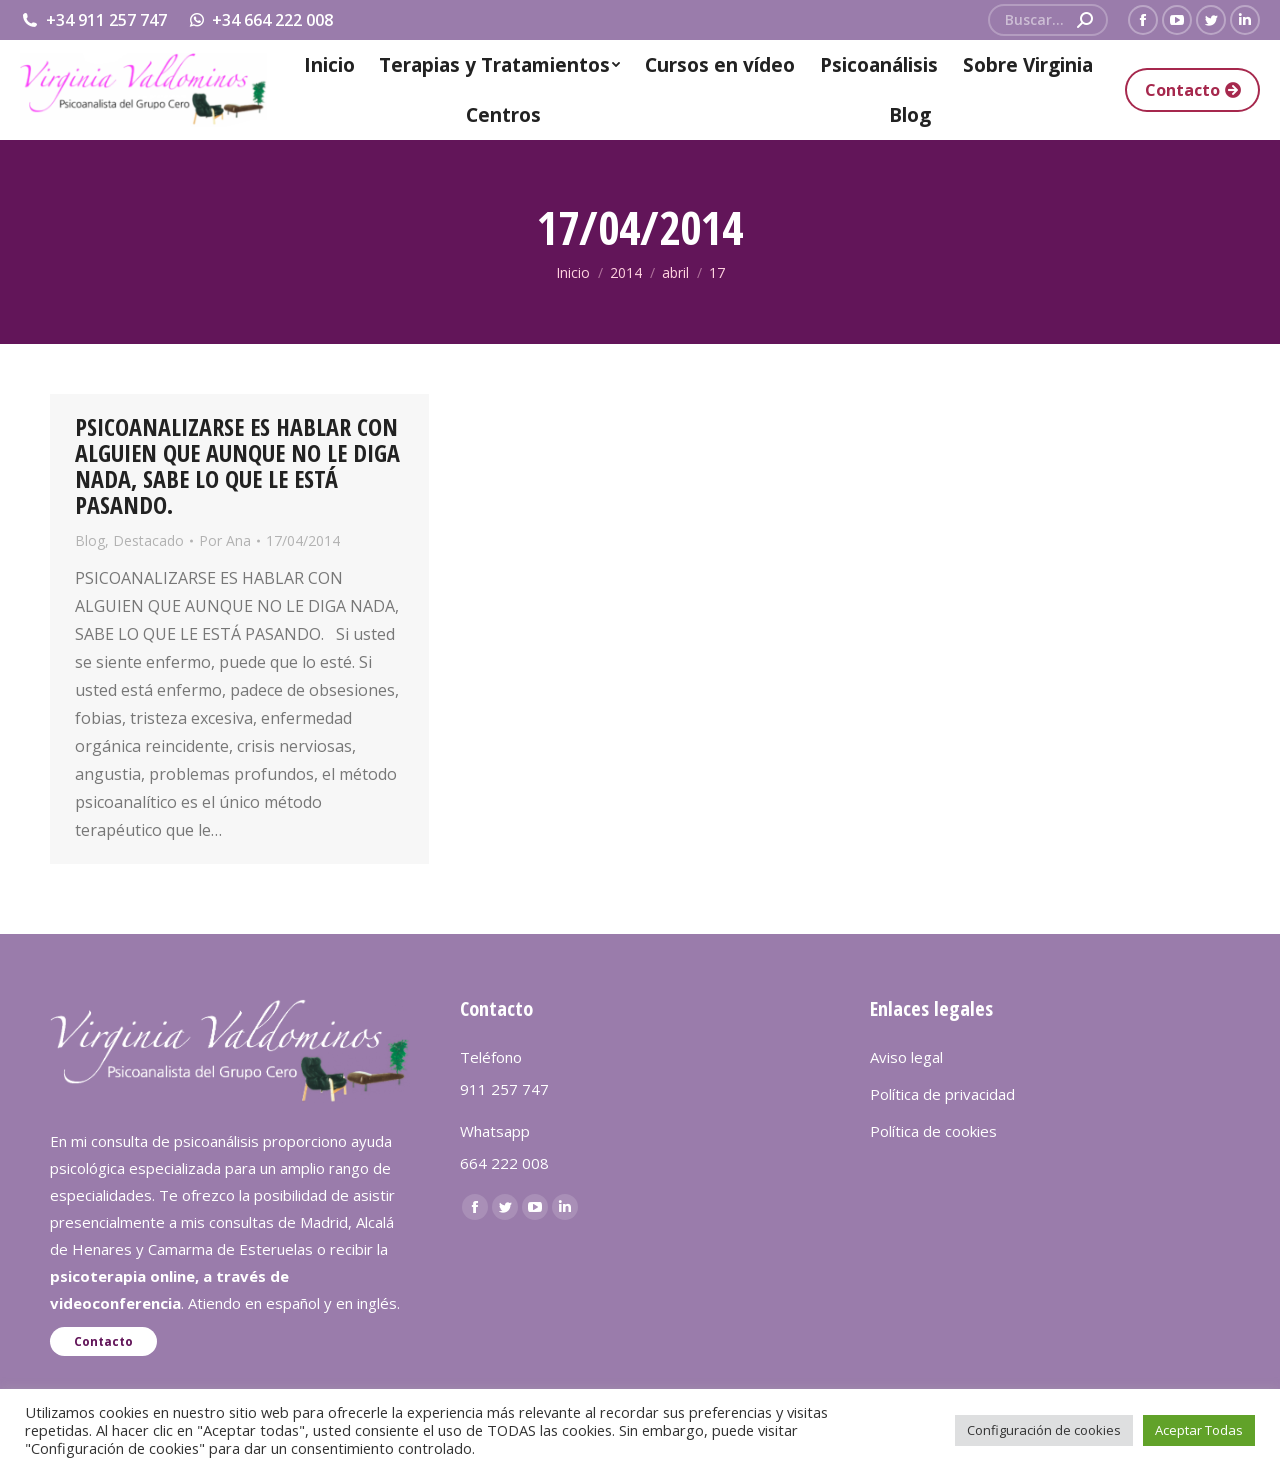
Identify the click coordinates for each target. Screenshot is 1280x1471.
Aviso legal (906, 1057)
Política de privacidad (942, 1094)
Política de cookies (933, 1131)
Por (225, 540)
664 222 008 (504, 1163)
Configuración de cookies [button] (1044, 1430)
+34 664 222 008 (260, 20)
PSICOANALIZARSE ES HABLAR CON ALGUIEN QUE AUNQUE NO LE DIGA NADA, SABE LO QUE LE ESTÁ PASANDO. (237, 465)
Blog (90, 540)
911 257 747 (504, 1089)
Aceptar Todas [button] (1199, 1430)
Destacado (148, 540)
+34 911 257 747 (93, 20)
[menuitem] (329, 65)
